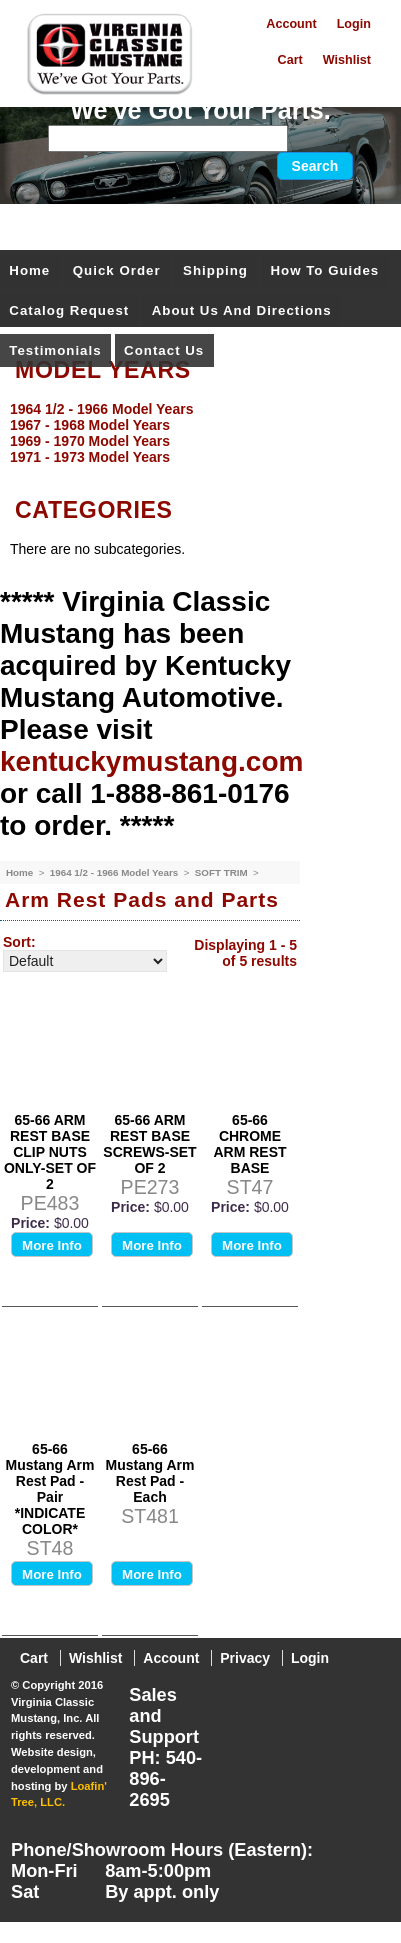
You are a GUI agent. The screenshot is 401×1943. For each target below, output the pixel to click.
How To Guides (324, 270)
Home (29, 270)
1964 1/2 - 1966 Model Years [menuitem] (101, 409)
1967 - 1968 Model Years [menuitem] (90, 425)
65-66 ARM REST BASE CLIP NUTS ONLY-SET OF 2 (50, 1152)
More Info (52, 1245)
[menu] (195, 433)
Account (291, 24)
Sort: (19, 942)
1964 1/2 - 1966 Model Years (115, 872)
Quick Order (117, 270)
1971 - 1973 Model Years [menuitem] (90, 457)
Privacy (245, 1658)
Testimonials (55, 350)
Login (354, 24)
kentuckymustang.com (151, 761)
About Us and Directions (242, 310)
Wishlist (347, 60)
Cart (290, 60)
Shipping (215, 270)
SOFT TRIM (223, 872)
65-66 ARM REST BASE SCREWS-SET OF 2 (149, 1144)
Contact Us (164, 350)
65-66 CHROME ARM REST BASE (249, 1144)
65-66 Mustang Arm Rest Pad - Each (150, 1473)
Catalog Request (69, 310)
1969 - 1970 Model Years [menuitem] (90, 441)
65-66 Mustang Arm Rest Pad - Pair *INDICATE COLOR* (50, 1489)
